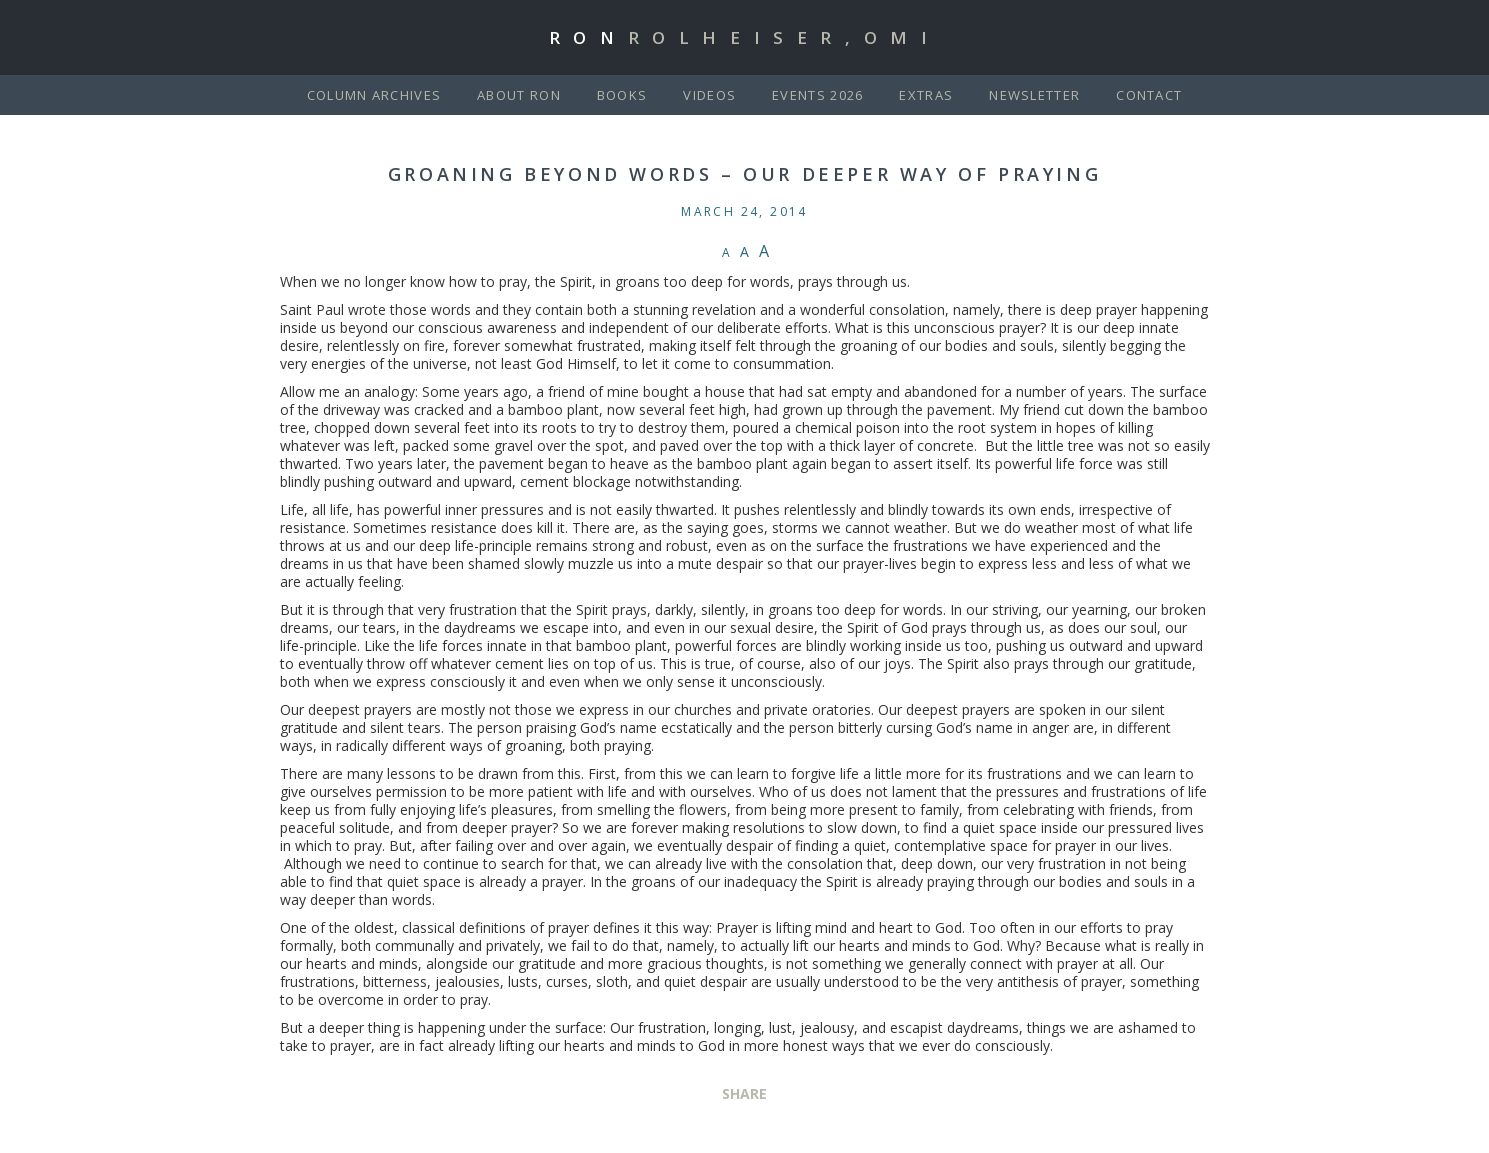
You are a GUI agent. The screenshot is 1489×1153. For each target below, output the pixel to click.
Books (622, 95)
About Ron (519, 95)
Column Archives (374, 95)
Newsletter (1034, 95)
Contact (1149, 95)
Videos (709, 95)
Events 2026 (817, 95)
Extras (926, 95)
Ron (745, 37)
